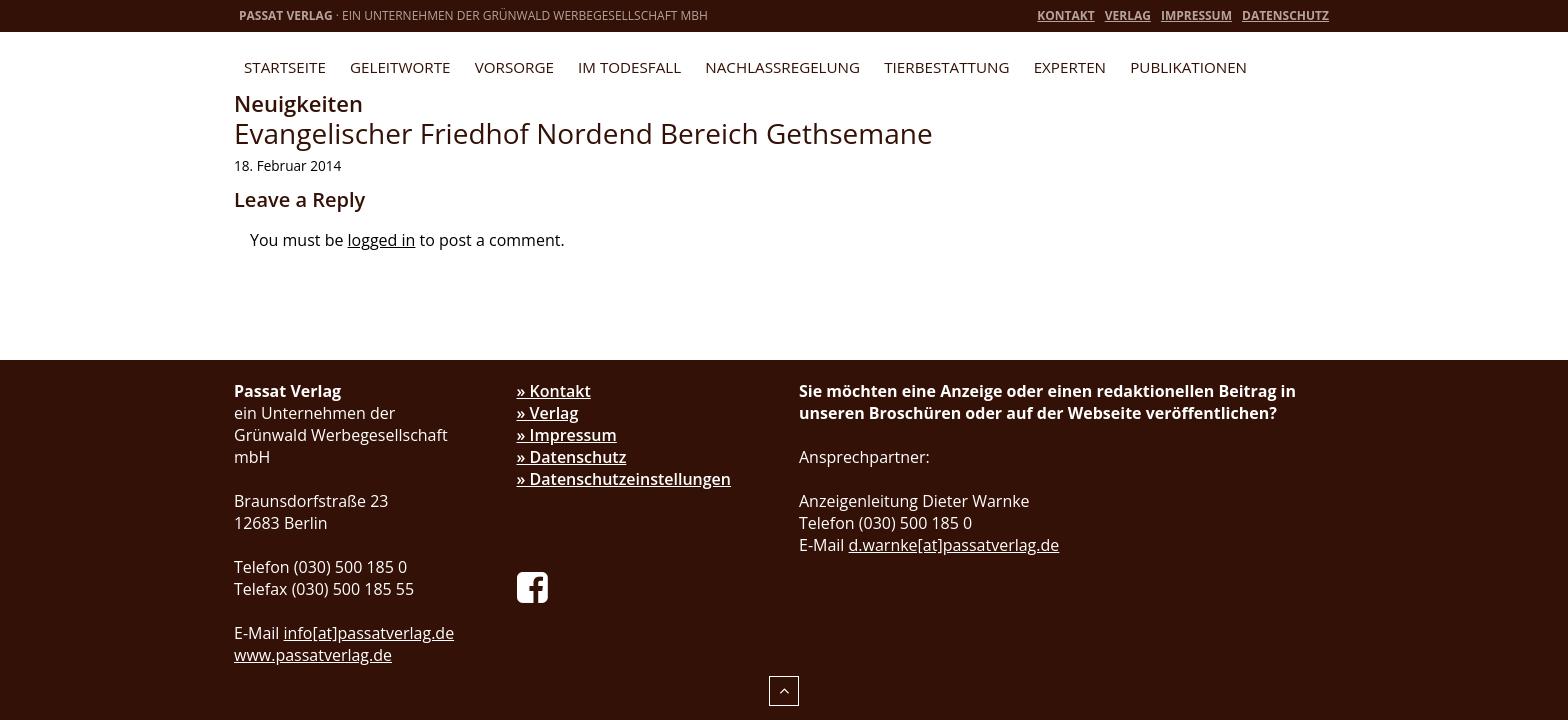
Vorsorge (514, 67)
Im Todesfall (629, 67)
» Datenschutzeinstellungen (624, 479)
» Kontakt (554, 391)
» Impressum (567, 435)
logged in (382, 240)
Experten (1070, 67)
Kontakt (1065, 15)
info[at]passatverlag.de (369, 633)
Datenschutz (1285, 15)
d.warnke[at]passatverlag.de (954, 545)
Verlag (1128, 15)
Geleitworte (400, 67)
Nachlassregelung (782, 67)
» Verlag (548, 413)
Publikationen (1188, 67)
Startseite (285, 67)
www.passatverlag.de (313, 655)
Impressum (1196, 15)
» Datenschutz (572, 457)
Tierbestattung (946, 67)
